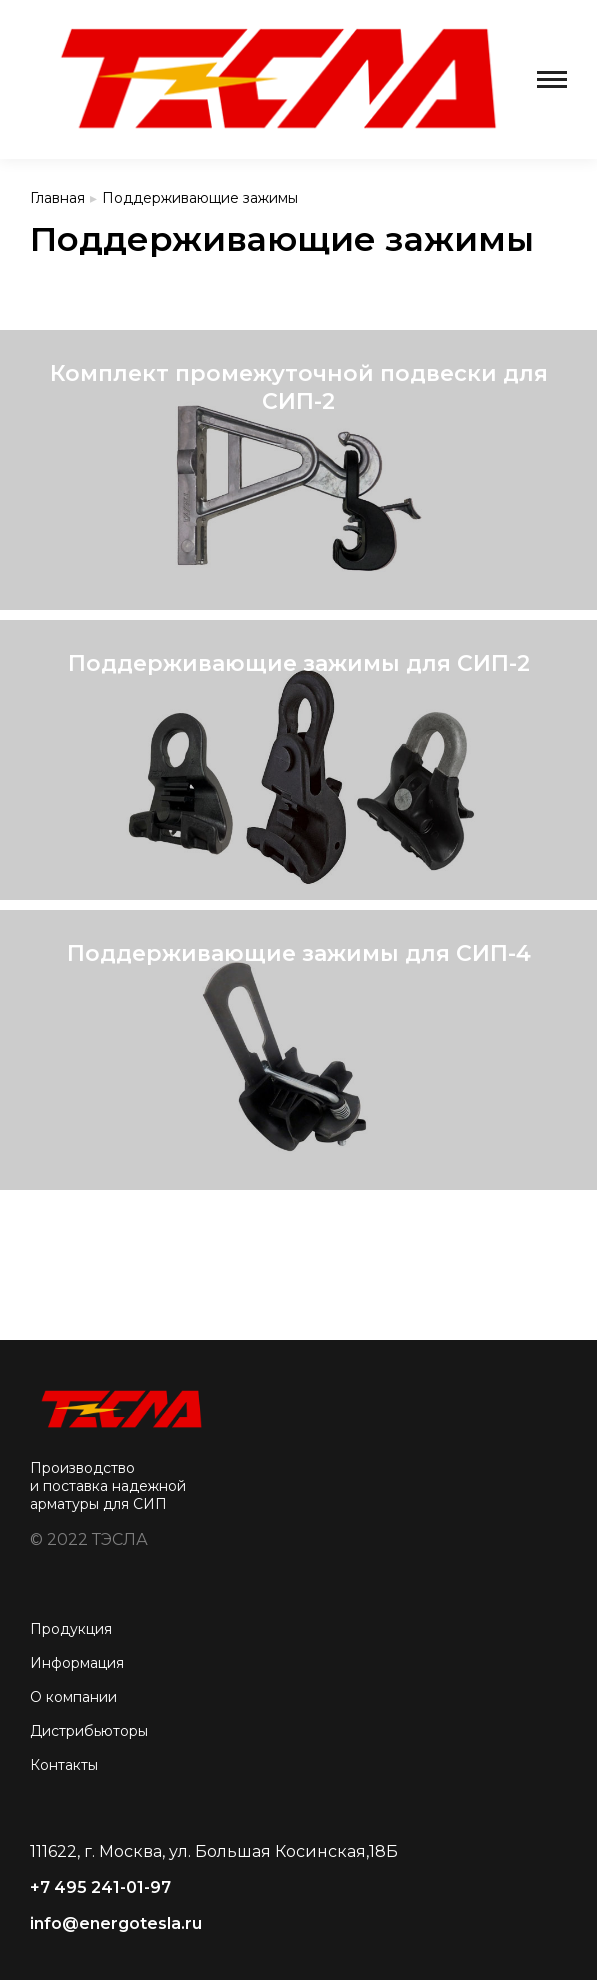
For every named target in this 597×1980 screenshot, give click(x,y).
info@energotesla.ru (116, 1923)
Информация (77, 1663)
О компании (73, 1697)
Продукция (71, 1629)
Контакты (64, 1765)
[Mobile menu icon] (552, 79)
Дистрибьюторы (89, 1731)
